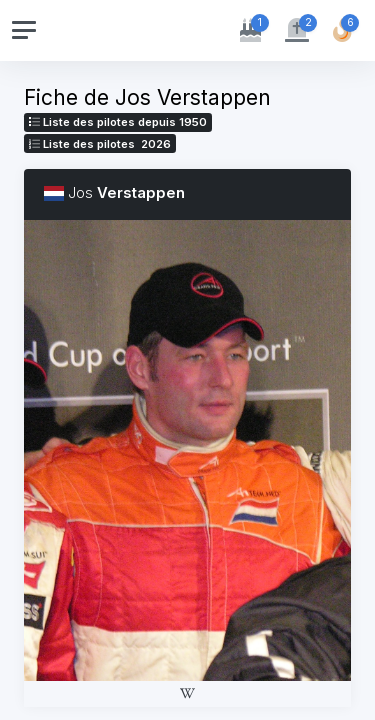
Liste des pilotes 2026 (100, 144)
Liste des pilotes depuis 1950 (118, 122)
